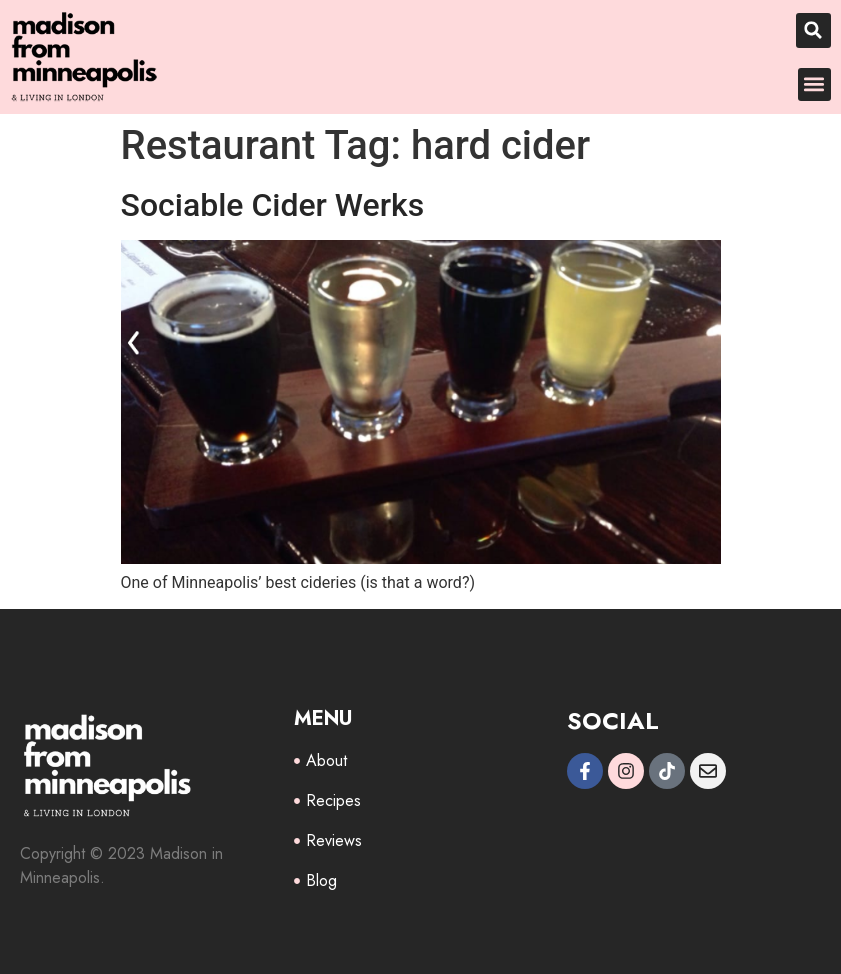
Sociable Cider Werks (273, 205)
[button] (813, 30)
